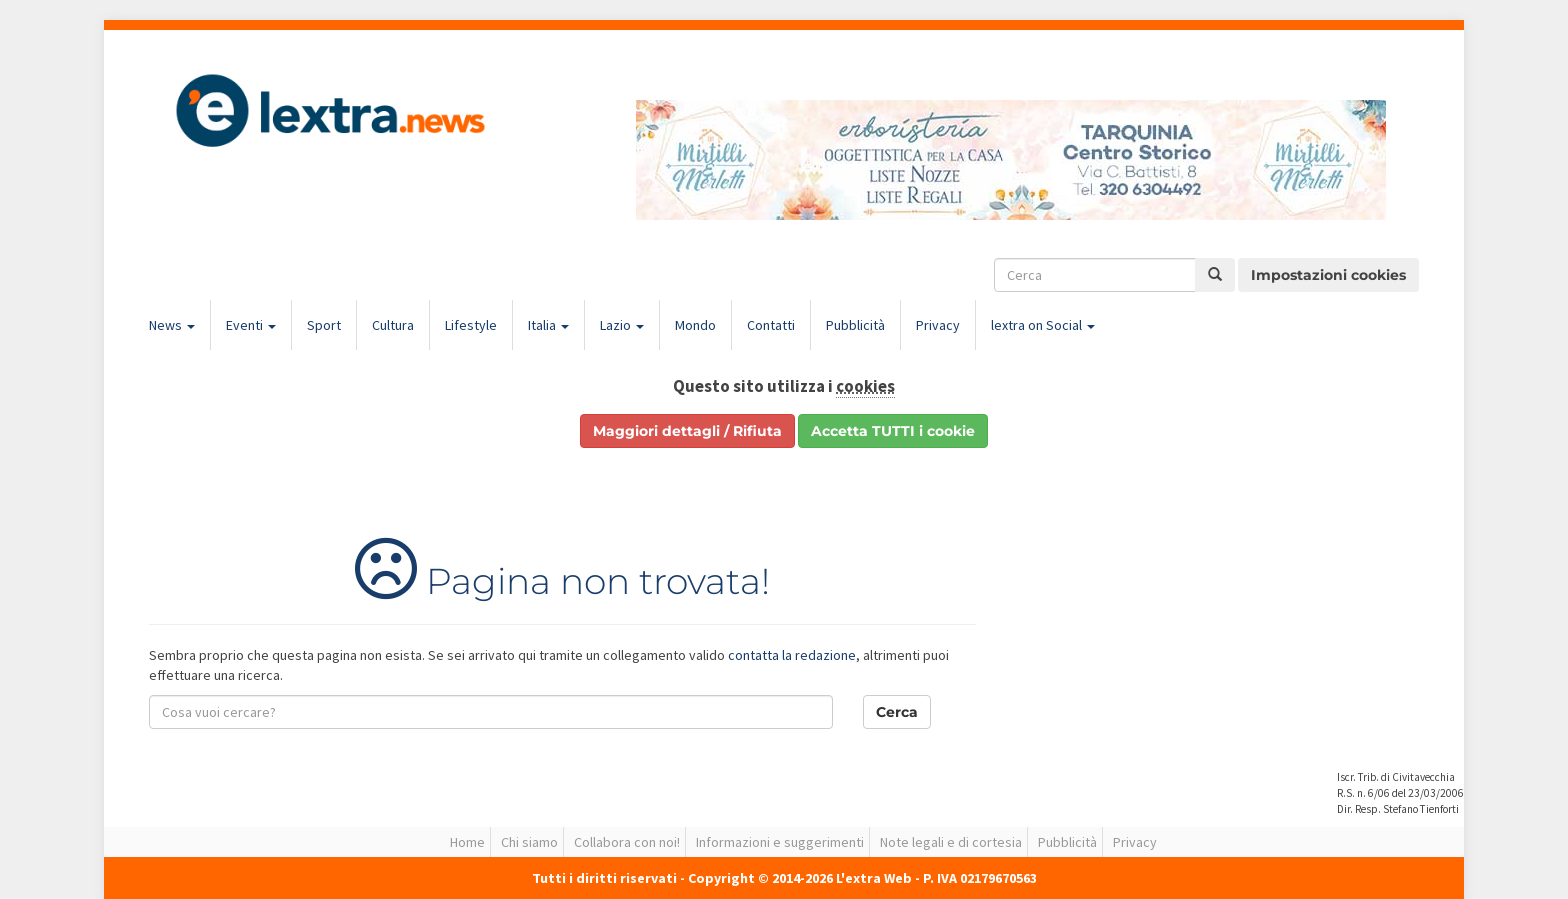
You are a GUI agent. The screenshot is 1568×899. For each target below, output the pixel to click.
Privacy (938, 325)
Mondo (695, 325)
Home (467, 842)
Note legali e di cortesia (951, 842)
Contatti (771, 325)
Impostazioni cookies (1328, 275)
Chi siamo (529, 842)
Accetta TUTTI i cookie (893, 431)
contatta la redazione (792, 655)
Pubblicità (855, 325)
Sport (324, 325)
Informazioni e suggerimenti (780, 842)
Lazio (622, 325)
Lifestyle (471, 325)
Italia (548, 325)
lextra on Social (1043, 325)
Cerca (897, 712)
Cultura (393, 325)
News (172, 325)
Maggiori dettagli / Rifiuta (687, 431)
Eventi (251, 325)
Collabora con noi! (627, 842)
